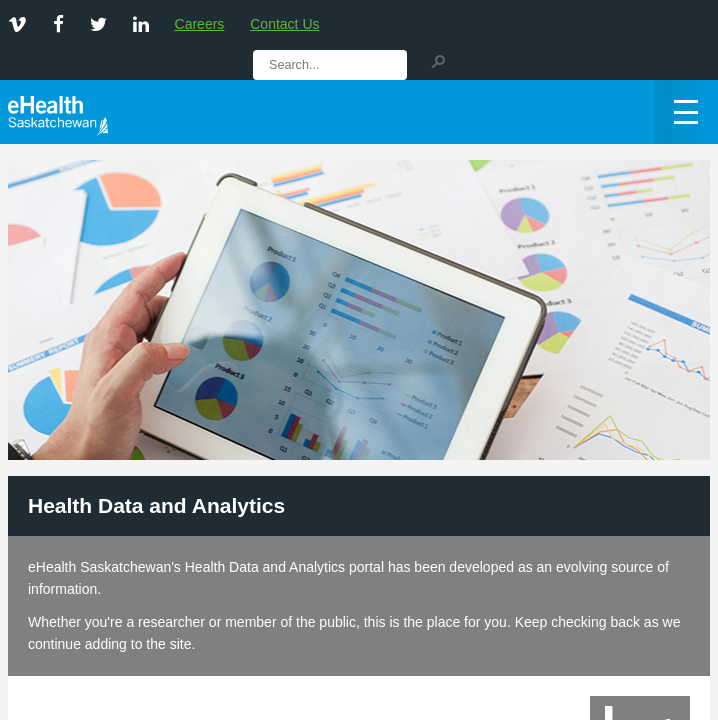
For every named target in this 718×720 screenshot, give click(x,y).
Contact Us (284, 24)
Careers (200, 24)
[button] (438, 60)
